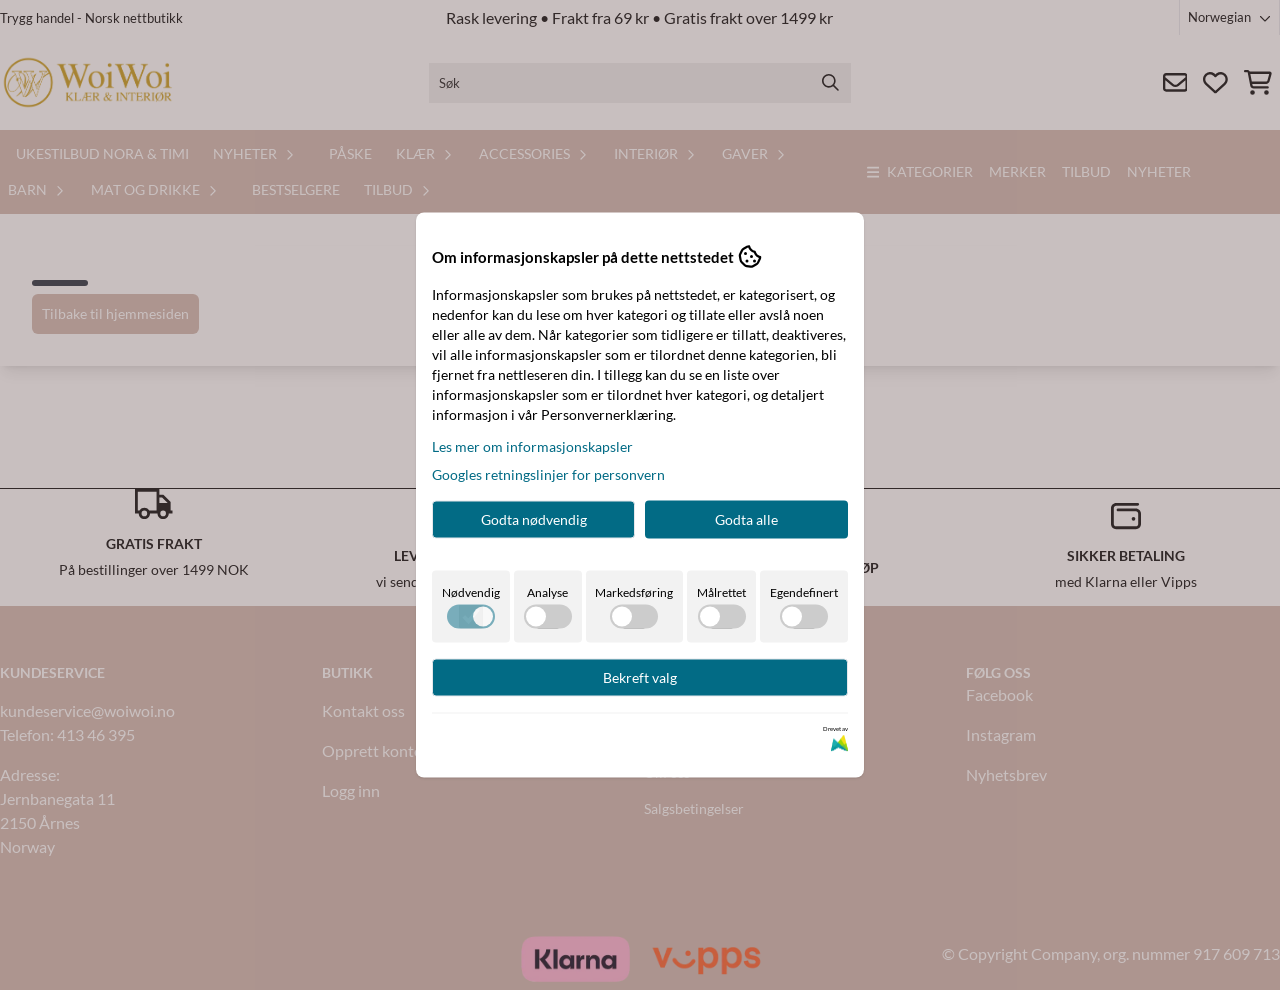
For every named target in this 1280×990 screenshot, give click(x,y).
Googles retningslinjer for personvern (548, 474)
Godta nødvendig (534, 519)
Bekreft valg (640, 677)
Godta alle (746, 519)
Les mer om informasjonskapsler (532, 446)
